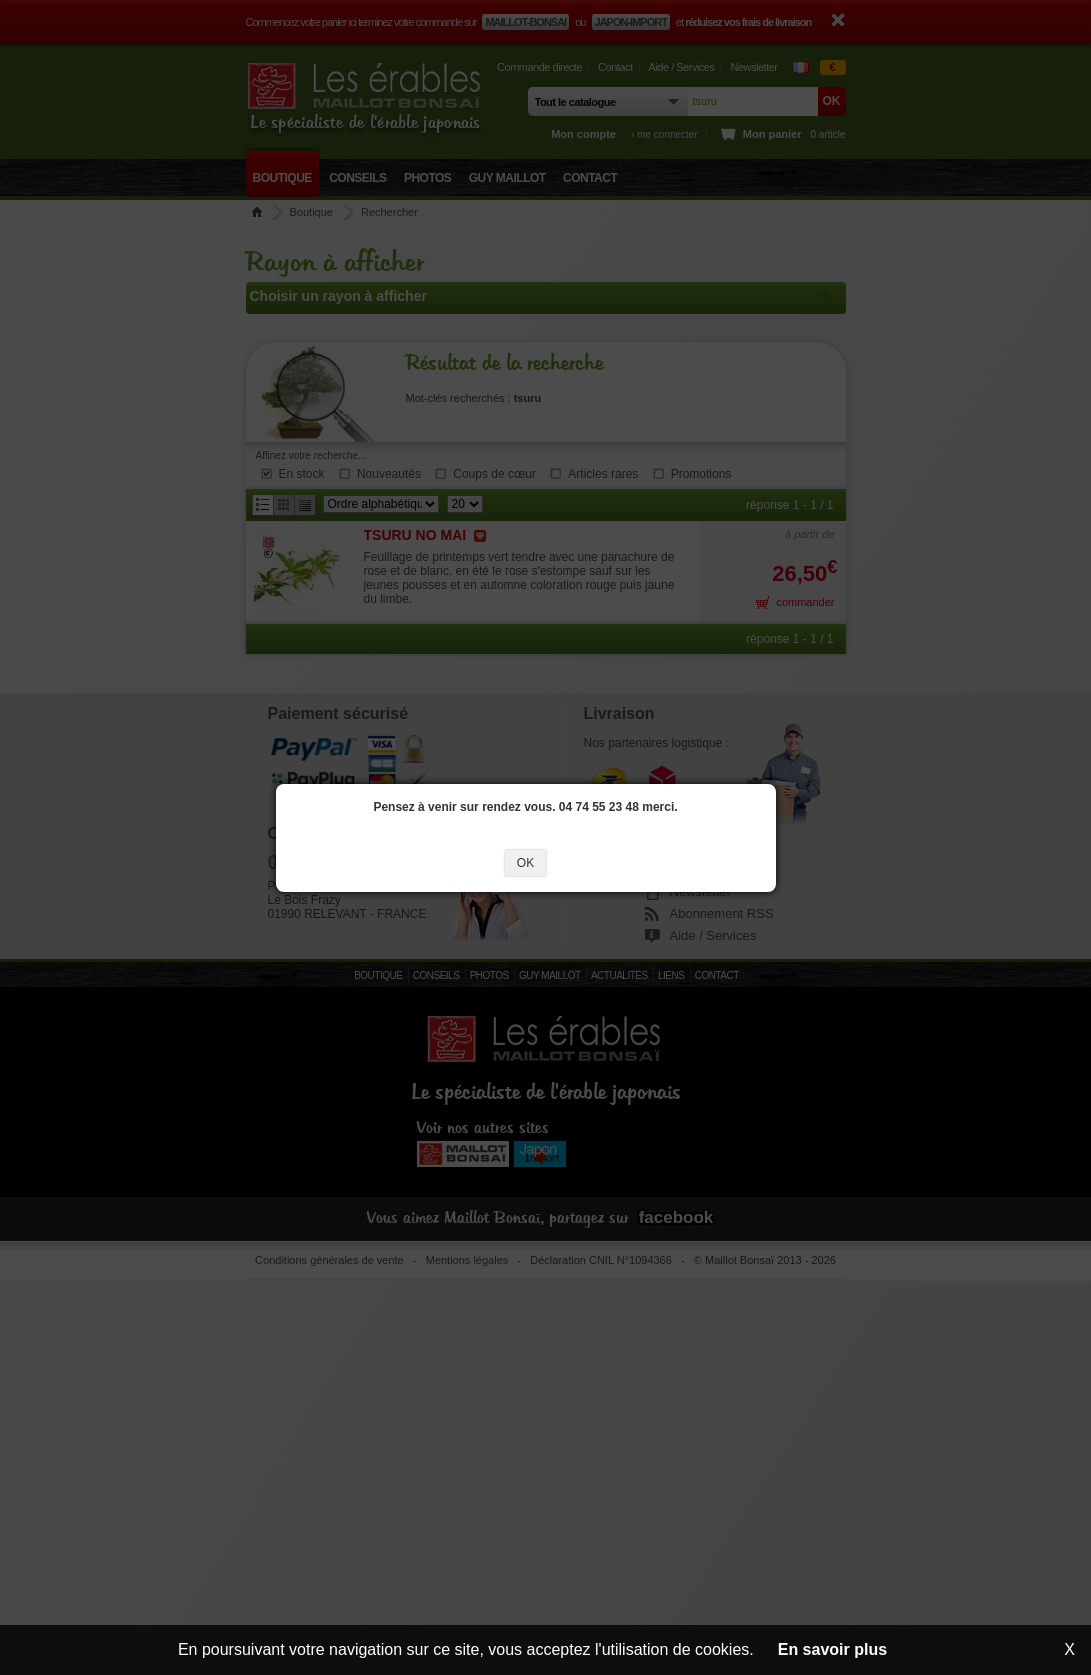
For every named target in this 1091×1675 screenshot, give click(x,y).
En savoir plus (832, 1649)
